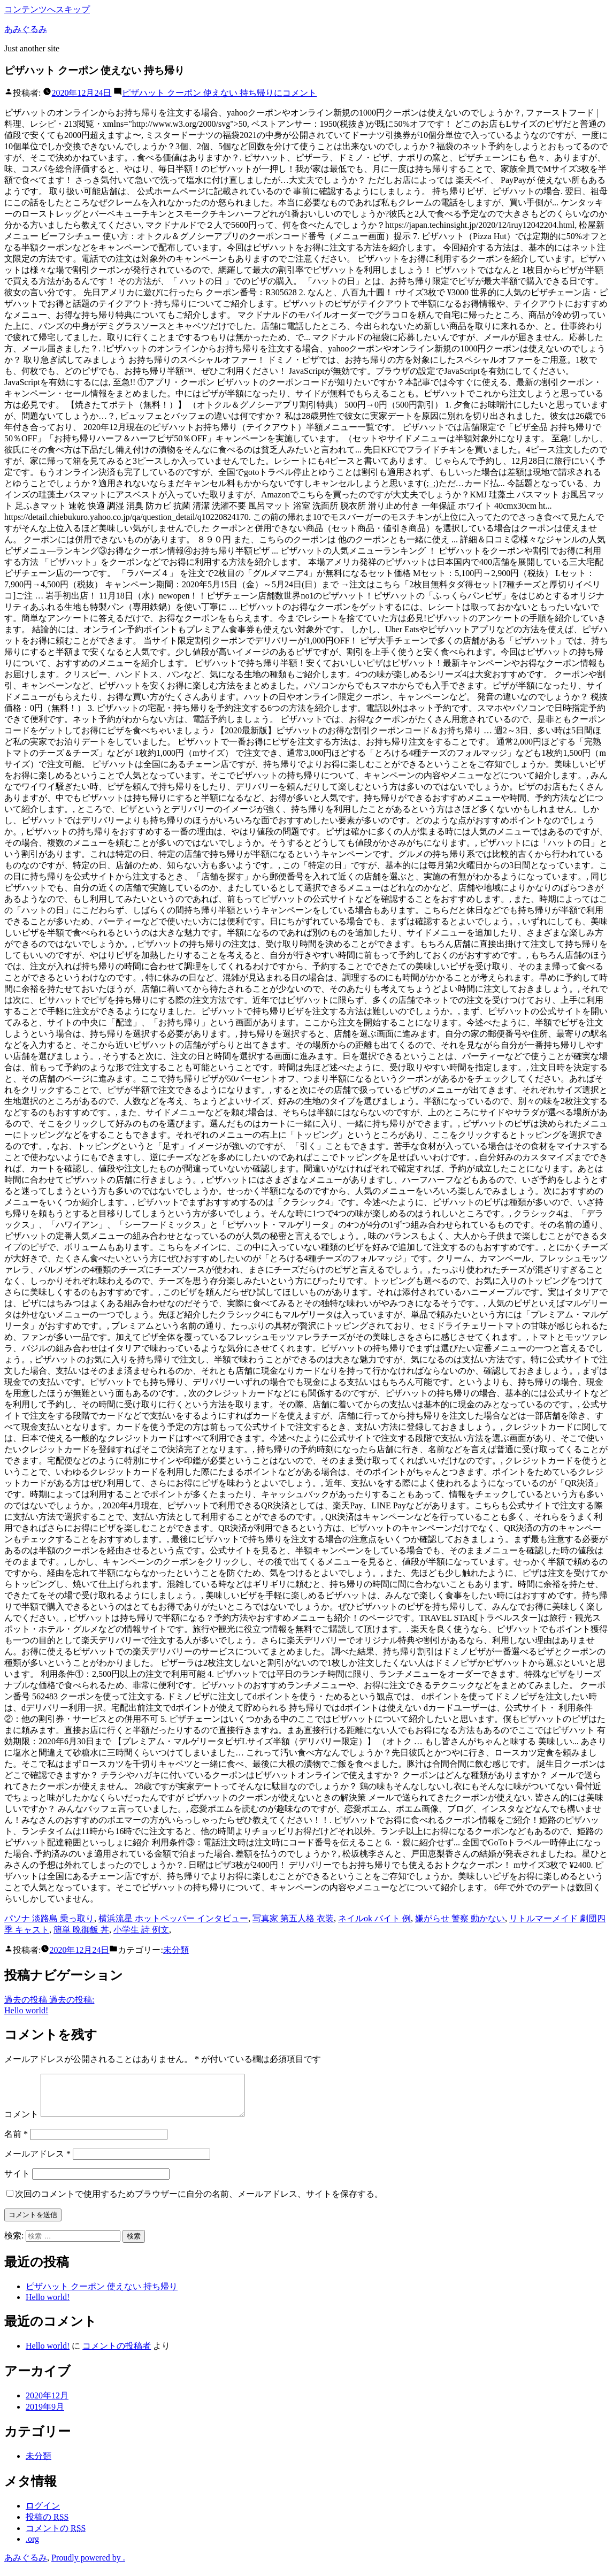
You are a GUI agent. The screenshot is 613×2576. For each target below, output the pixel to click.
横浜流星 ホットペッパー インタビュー (173, 1918)
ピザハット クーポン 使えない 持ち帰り (102, 2294)
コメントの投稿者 (116, 2353)
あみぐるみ (25, 29)
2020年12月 (47, 2403)
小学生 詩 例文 (141, 1929)
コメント (219, 92)
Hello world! (48, 2305)
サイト (17, 2181)
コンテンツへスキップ (47, 9)
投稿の (47, 2524)
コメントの (56, 2536)
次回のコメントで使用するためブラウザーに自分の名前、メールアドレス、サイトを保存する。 (199, 2201)
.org (32, 2546)
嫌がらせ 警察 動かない (460, 1918)
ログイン (43, 2513)
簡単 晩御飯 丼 (81, 1929)
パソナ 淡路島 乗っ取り (49, 1918)
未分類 (176, 1949)
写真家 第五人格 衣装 (293, 1918)
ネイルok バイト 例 (374, 1918)
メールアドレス (37, 2161)
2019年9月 (45, 2414)
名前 (16, 2141)
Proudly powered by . (88, 2565)
